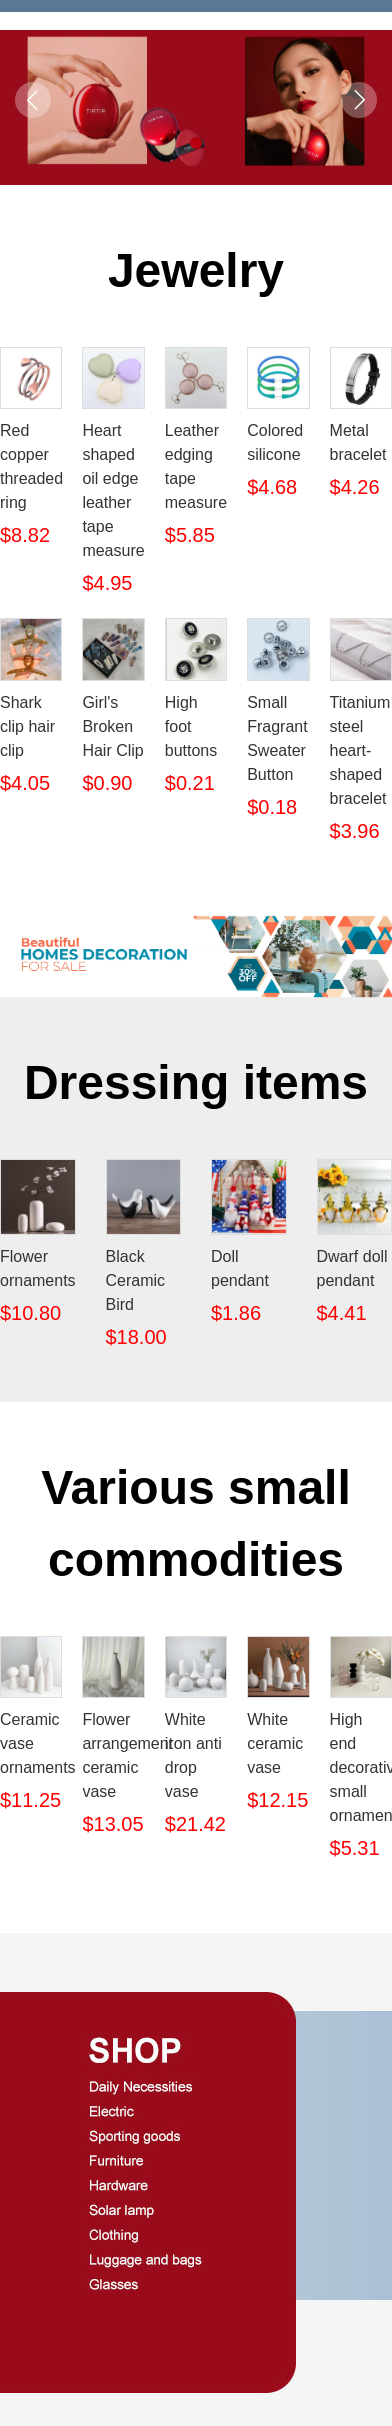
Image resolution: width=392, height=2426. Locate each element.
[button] (196, 143)
